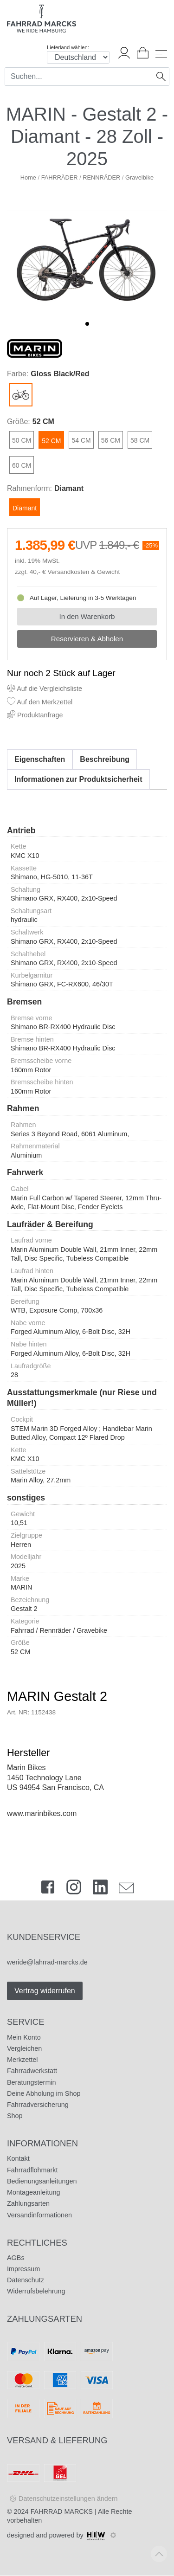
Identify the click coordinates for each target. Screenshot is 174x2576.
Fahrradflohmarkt (32, 2170)
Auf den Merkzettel (39, 702)
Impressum (23, 2269)
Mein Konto (24, 2037)
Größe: (18, 421)
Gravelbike (139, 177)
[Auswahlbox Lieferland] (78, 57)
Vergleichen (24, 2048)
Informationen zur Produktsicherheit (78, 779)
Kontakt (18, 2158)
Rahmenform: (29, 488)
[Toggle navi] (161, 54)
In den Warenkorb (87, 616)
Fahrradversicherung (38, 2104)
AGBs (16, 2257)
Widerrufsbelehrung (36, 2291)
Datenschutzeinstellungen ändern (68, 2498)
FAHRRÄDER (59, 177)
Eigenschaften (39, 759)
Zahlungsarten (28, 2203)
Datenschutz (25, 2280)
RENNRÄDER (101, 177)
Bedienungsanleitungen (42, 2181)
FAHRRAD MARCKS (62, 2511)
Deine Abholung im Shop (43, 2093)
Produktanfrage (35, 715)
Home (28, 177)
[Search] (79, 76)
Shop (15, 2115)
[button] (87, 324)
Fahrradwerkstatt (32, 2070)
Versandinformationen (39, 2215)
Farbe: (17, 374)
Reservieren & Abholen (87, 639)
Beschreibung (104, 759)
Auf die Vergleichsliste (44, 688)
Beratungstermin (31, 2082)
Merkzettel (22, 2059)
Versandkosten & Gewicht (84, 571)
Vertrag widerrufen (44, 1991)
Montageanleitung (33, 2192)
